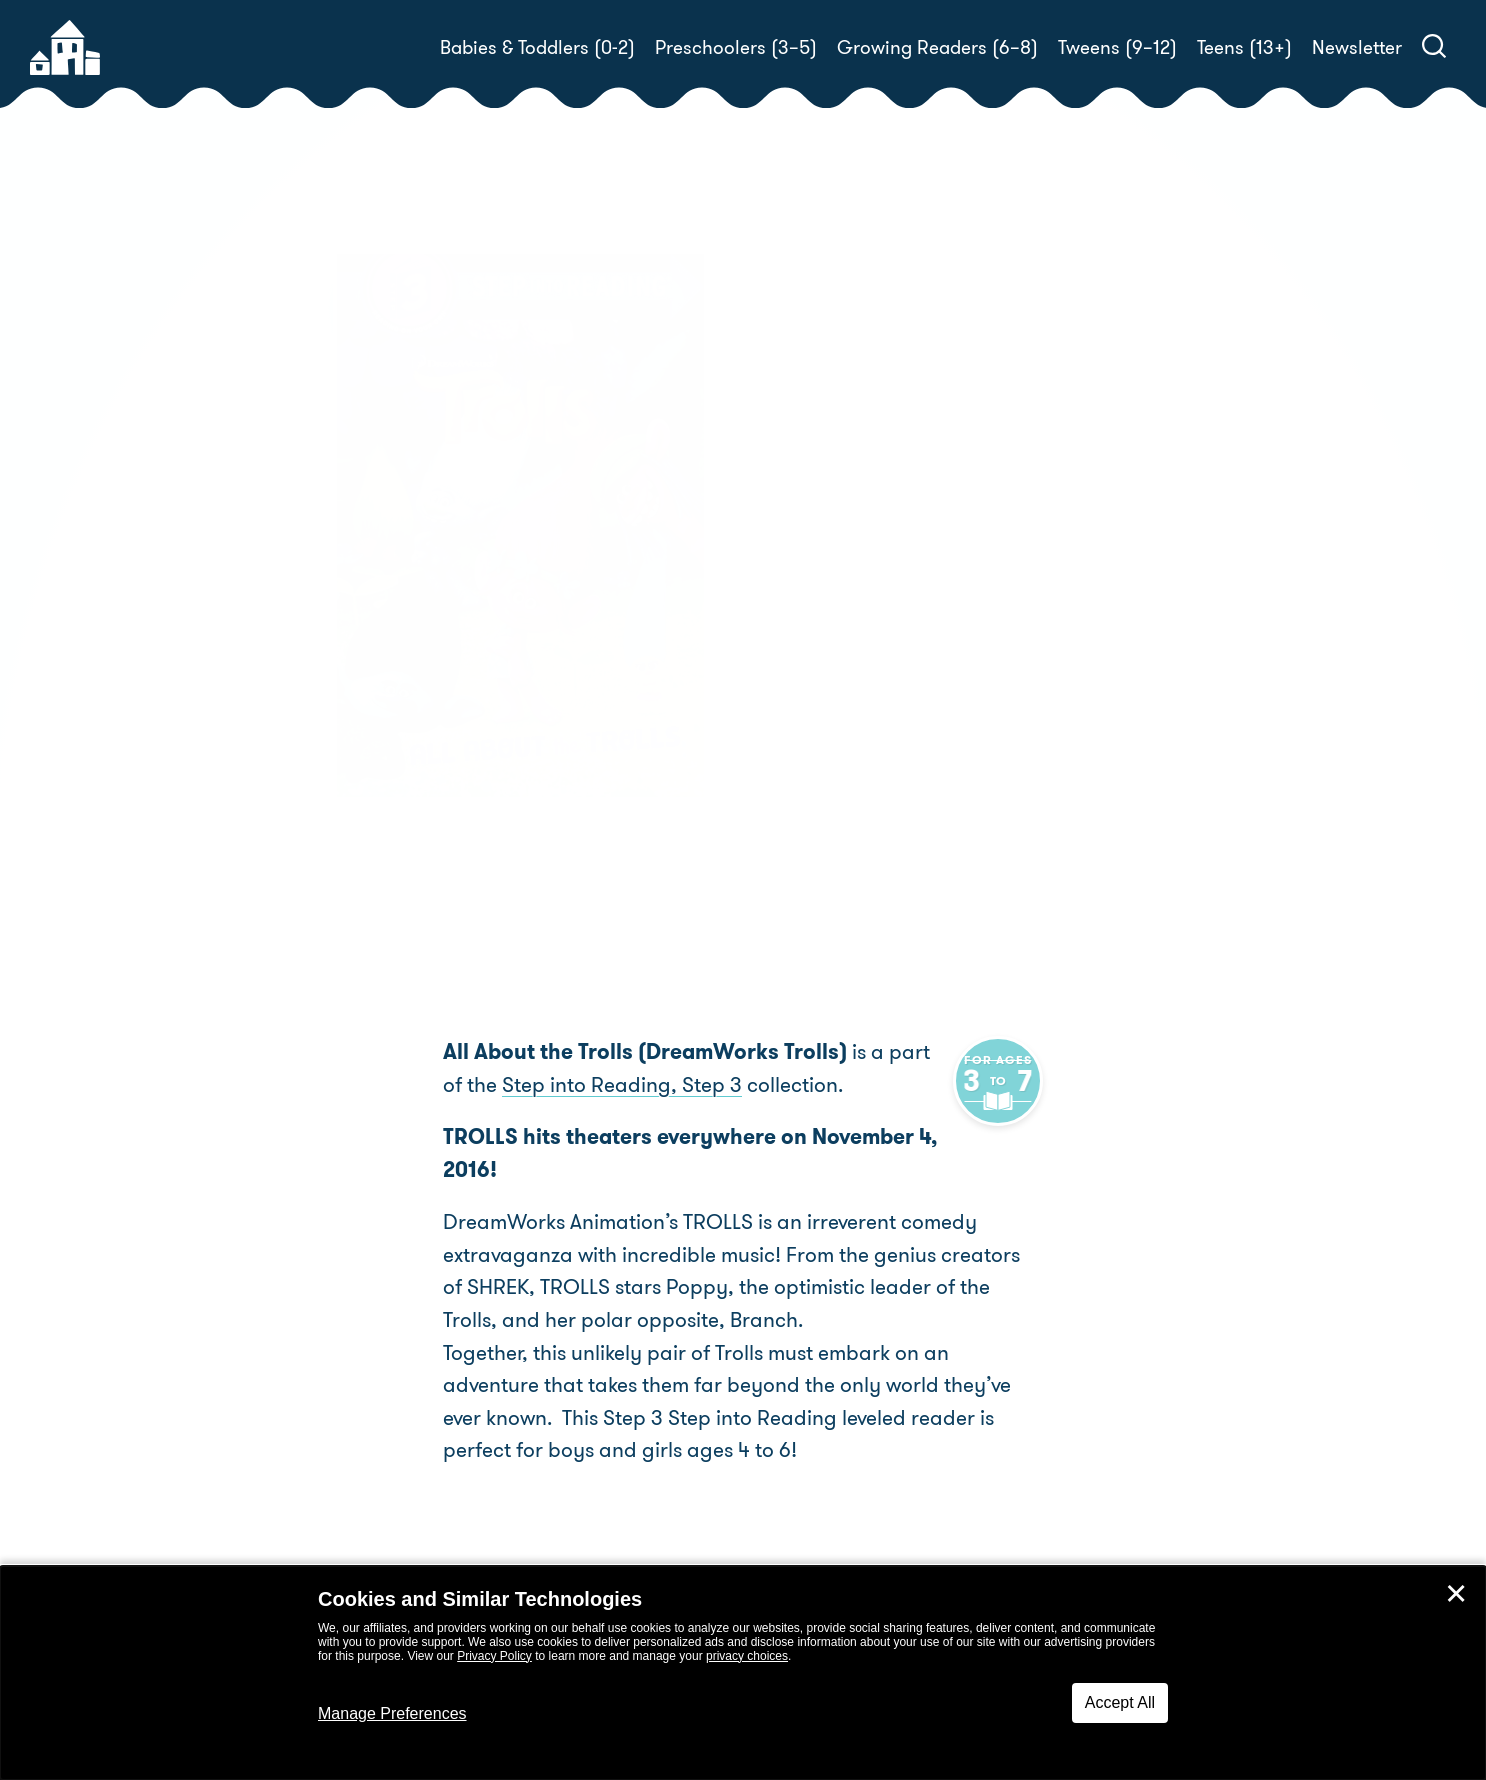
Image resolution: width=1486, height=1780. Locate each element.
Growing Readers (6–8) (937, 47)
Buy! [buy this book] (807, 725)
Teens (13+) (1244, 47)
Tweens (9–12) (1117, 47)
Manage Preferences (392, 1713)
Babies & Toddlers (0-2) (537, 47)
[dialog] (743, 1673)
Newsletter (1357, 47)
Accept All (1120, 1702)
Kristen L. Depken (906, 631)
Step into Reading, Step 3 (598, 1085)
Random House (828, 655)
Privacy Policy (494, 1656)
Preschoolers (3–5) (736, 47)
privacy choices (747, 1656)
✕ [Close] (1456, 1594)
